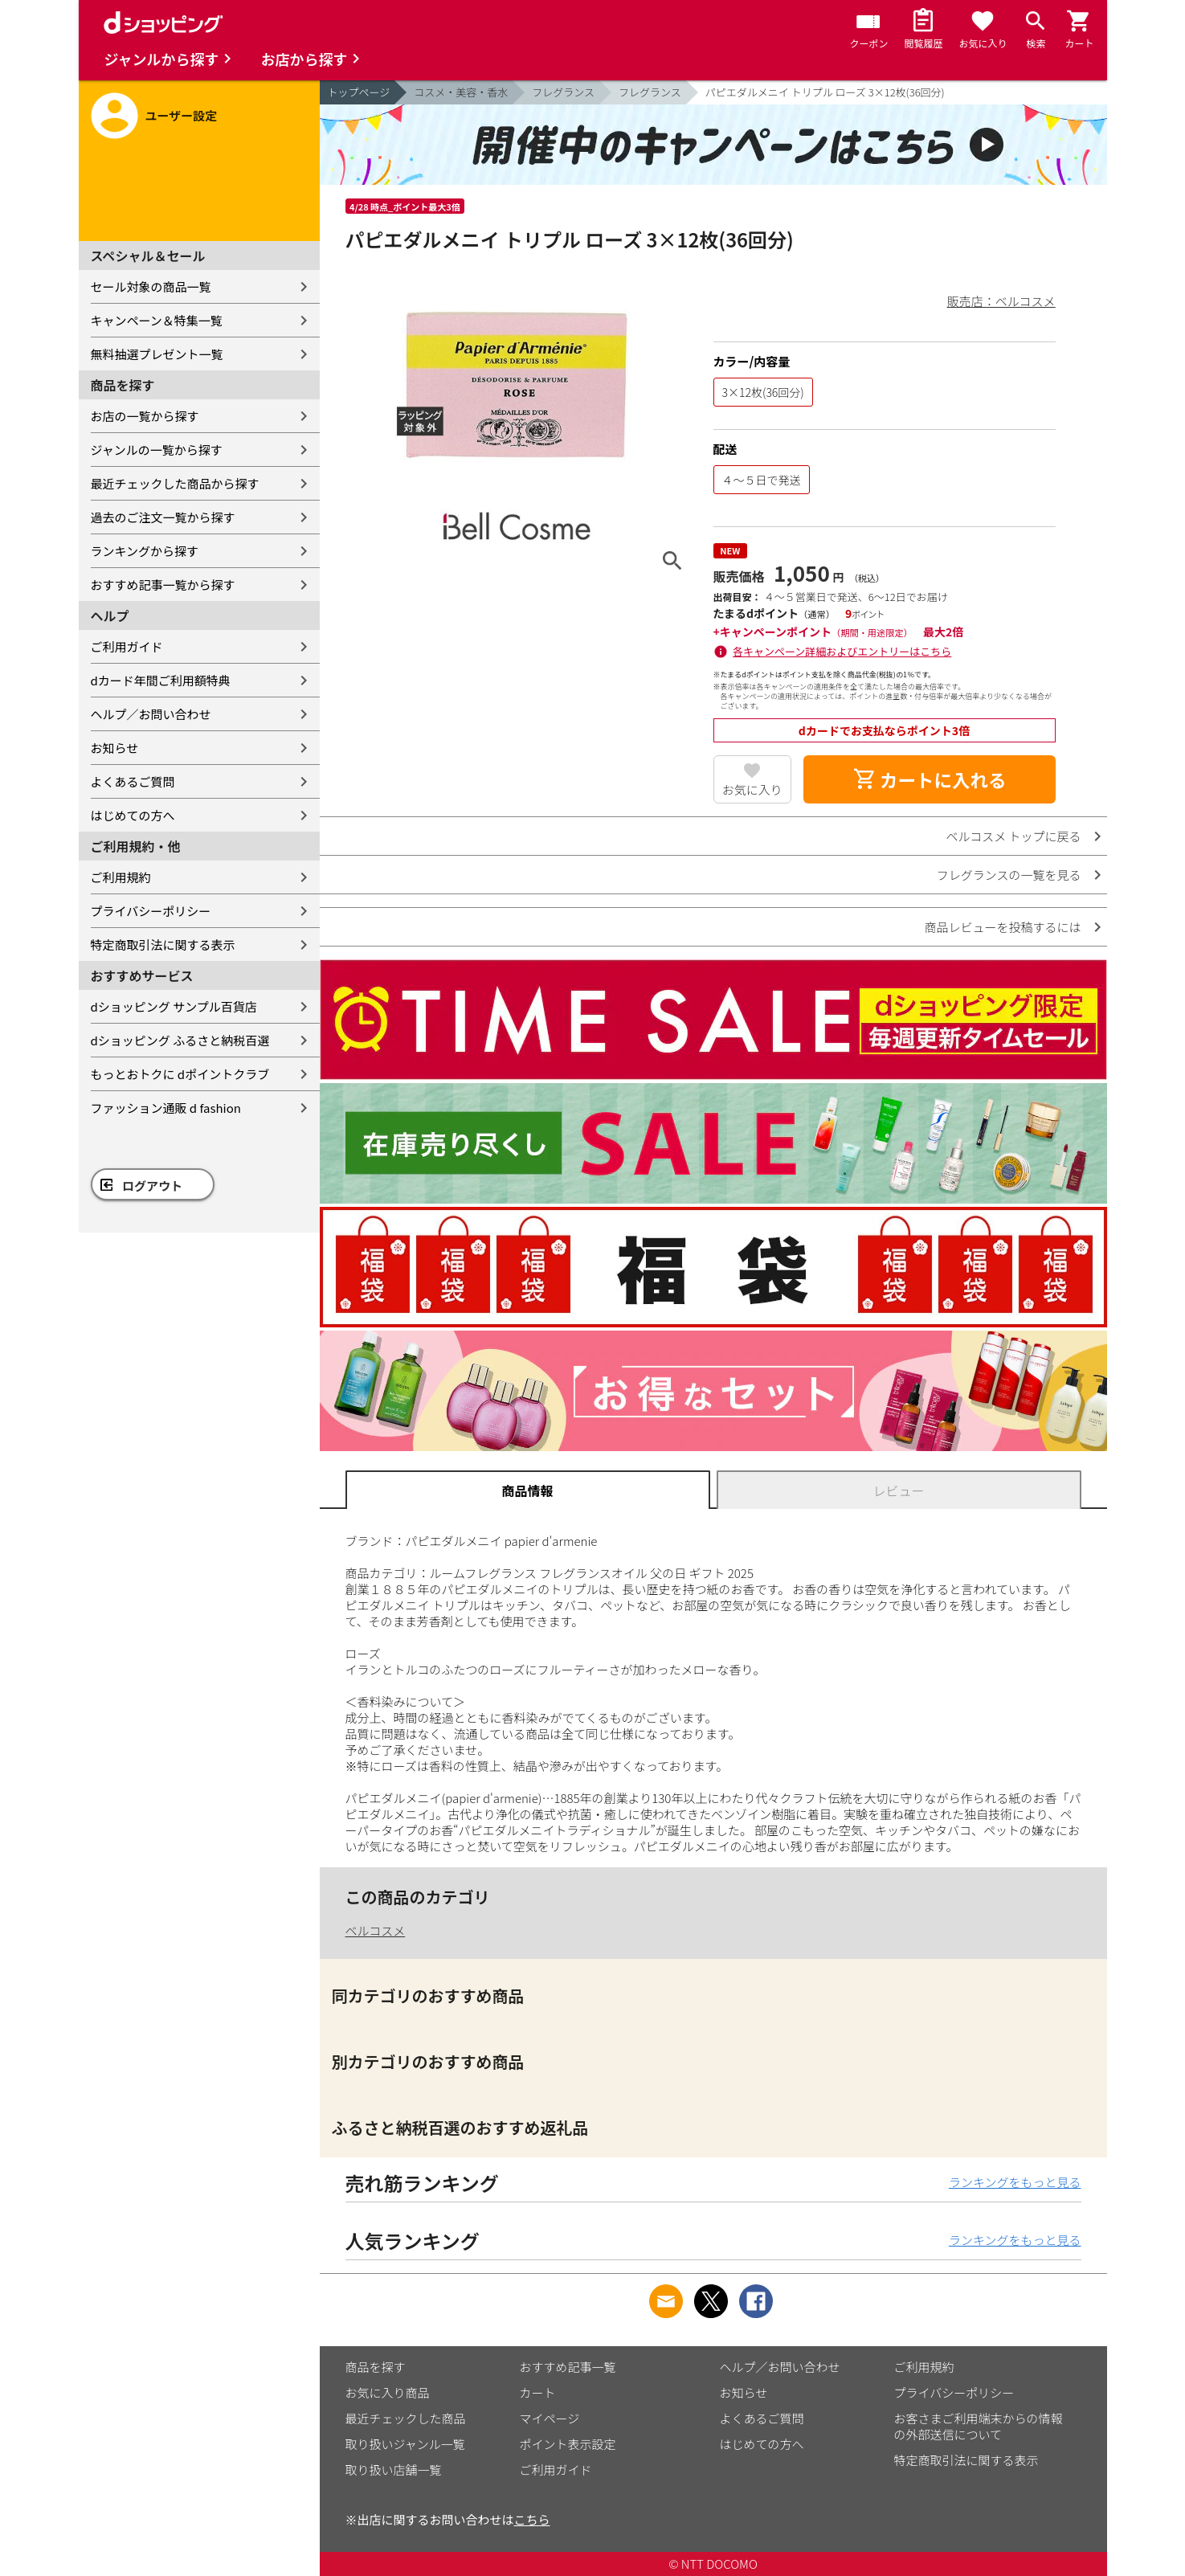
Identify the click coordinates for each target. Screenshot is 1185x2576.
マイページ (550, 2418)
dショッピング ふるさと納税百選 (180, 1040)
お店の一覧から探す (145, 415)
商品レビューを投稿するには (1002, 927)
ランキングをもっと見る (1015, 2181)
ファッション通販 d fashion (166, 1107)
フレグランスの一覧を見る (1009, 875)
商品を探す (375, 2366)
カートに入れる (929, 779)
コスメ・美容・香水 (461, 92)
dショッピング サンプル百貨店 (174, 1006)
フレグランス (563, 92)
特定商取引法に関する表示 (163, 944)
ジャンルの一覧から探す (157, 449)
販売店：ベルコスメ (1001, 300)
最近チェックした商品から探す (175, 483)
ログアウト (152, 1185)
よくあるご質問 (133, 781)
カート (538, 2392)
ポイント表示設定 (568, 2443)
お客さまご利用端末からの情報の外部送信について (978, 2426)
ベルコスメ (375, 1930)
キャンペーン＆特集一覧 (157, 320)
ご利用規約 (121, 877)
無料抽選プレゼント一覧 (157, 354)
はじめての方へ (133, 815)
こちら (532, 2519)
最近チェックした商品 (405, 2418)
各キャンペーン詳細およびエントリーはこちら (842, 651)
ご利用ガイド (127, 646)
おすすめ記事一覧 (568, 2366)
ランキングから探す (145, 550)
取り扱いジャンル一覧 (405, 2443)
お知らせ (115, 747)
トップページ (359, 92)
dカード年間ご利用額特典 (161, 680)
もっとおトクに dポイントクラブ (180, 1073)
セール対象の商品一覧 (151, 286)
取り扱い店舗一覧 (393, 2469)
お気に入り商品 (387, 2392)
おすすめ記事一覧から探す (163, 584)
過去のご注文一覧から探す (163, 517)
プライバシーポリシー (151, 910)
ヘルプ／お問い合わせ (151, 713)
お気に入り (752, 789)
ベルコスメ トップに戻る (1013, 836)
